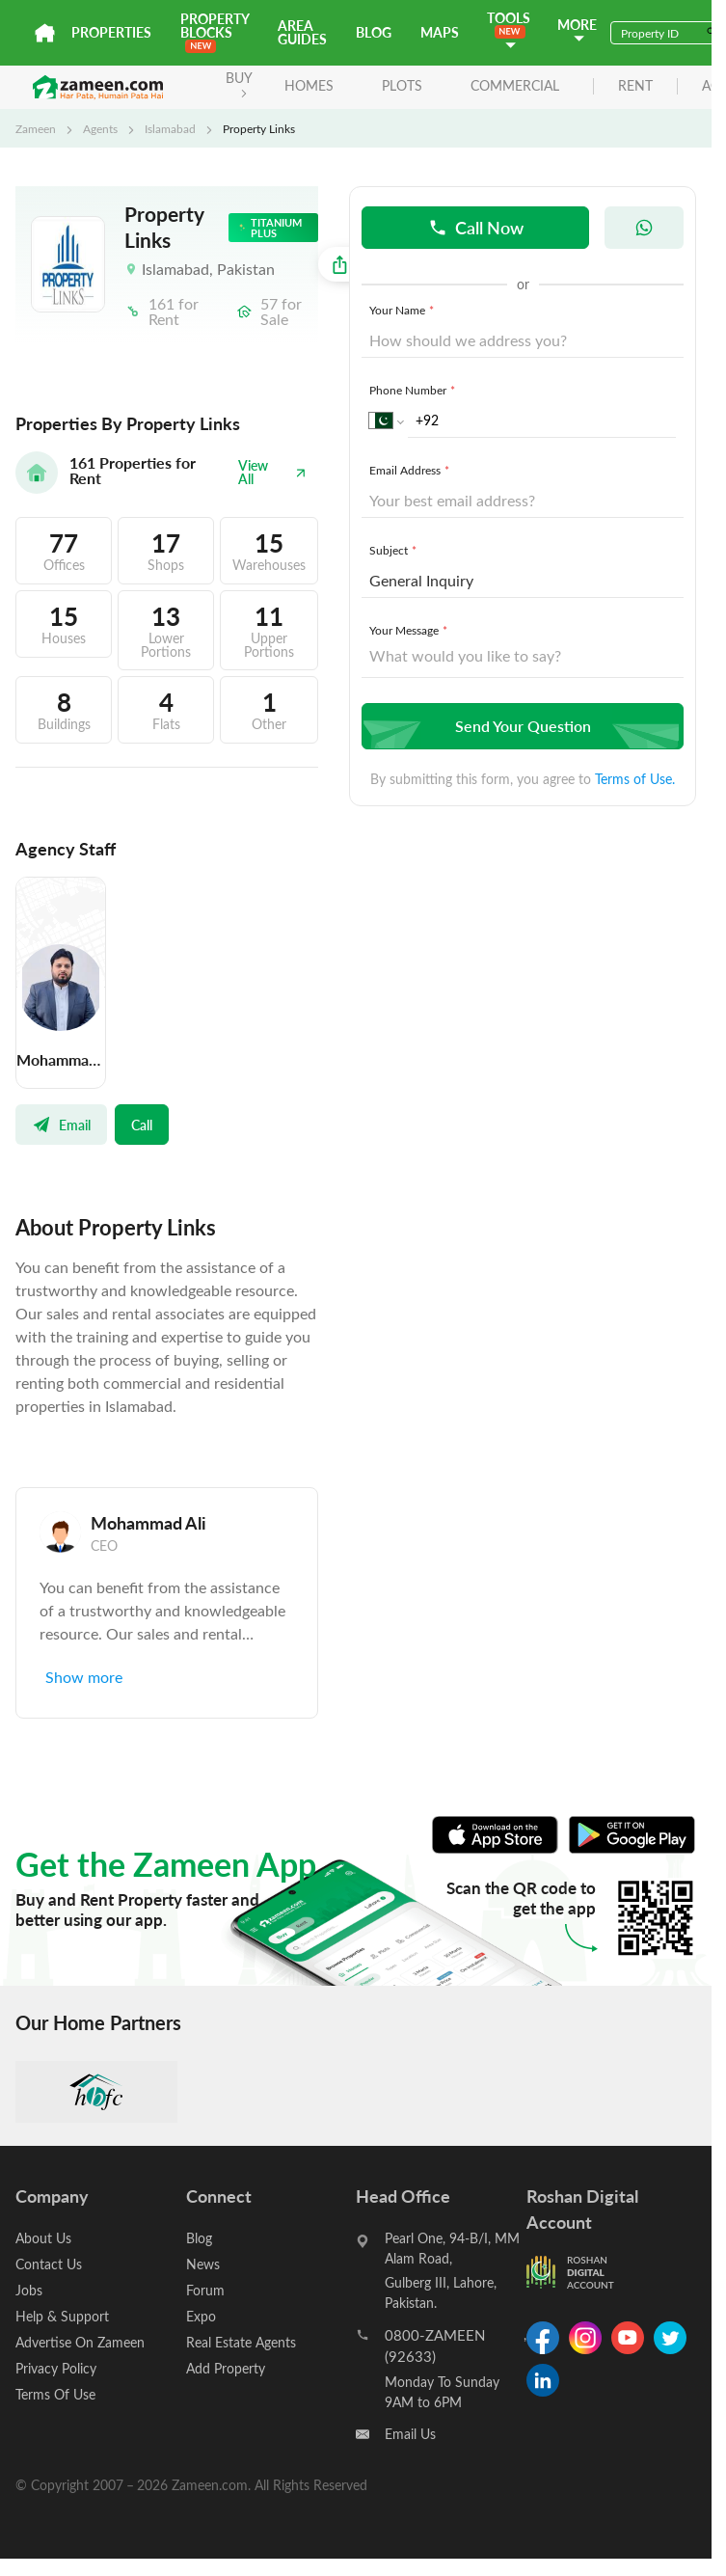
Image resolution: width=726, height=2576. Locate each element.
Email (61, 1124)
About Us (43, 2238)
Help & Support (62, 2316)
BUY (239, 83)
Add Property (225, 2368)
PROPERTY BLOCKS (214, 31)
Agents (100, 128)
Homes (309, 85)
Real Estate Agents (241, 2342)
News (203, 2264)
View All (272, 472)
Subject (394, 550)
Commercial (515, 85)
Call (141, 1124)
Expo (201, 2316)
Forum (205, 2290)
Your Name (403, 309)
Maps (439, 32)
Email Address (411, 469)
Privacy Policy (55, 2368)
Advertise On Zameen (80, 2342)
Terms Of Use (55, 2394)
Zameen (35, 128)
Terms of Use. (635, 779)
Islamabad (170, 128)
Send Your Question (520, 725)
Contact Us (48, 2264)
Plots (402, 85)
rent (635, 86)
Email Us (410, 2434)
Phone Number (414, 389)
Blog (373, 32)
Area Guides (302, 32)
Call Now (476, 227)
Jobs (28, 2290)
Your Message (410, 630)
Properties (111, 32)
